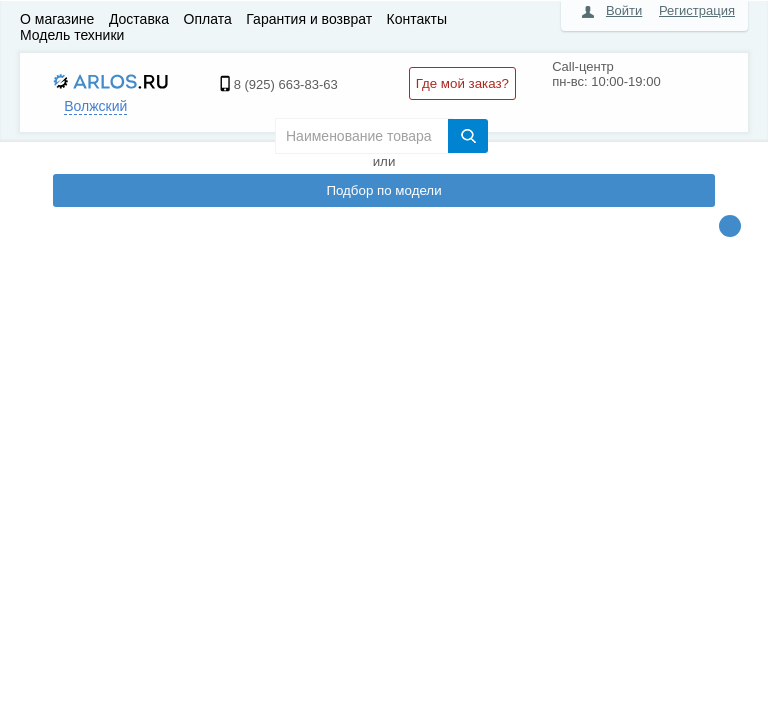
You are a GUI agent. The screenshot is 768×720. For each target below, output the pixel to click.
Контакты (417, 19)
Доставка (139, 19)
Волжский (95, 106)
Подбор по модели (383, 190)
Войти (624, 10)
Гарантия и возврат (309, 19)
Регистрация (697, 10)
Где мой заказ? (462, 83)
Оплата (208, 19)
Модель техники (72, 35)
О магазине (57, 19)
